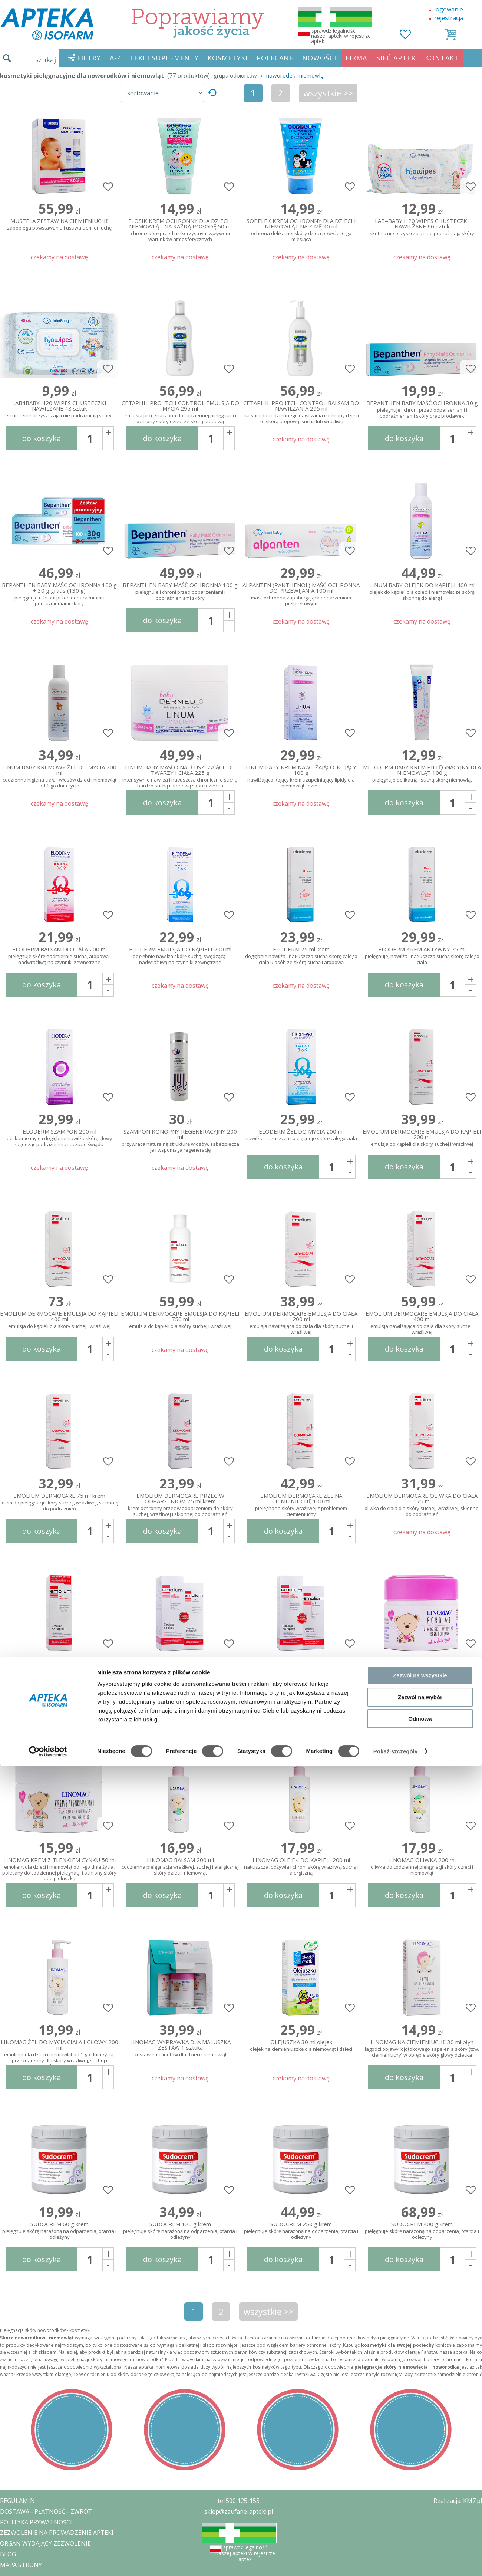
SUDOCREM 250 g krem (301, 2230)
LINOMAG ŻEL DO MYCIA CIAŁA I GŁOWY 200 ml (59, 2049)
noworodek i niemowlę (294, 75)
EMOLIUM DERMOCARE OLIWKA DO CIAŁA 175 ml (422, 1503)
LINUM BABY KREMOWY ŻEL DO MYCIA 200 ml (59, 774)
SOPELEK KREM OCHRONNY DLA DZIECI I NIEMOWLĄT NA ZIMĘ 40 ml (301, 228)
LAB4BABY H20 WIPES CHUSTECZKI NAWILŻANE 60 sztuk (422, 227)
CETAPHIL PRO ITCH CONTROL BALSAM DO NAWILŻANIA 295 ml (301, 410)
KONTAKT (442, 57)
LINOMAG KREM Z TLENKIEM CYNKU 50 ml (59, 1867)
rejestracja (448, 18)
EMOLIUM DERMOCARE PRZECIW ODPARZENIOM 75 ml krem (180, 1503)
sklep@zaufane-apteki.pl (238, 2511)
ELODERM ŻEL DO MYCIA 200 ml (301, 1135)
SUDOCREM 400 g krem (422, 2230)
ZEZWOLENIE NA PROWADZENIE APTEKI (56, 2533)
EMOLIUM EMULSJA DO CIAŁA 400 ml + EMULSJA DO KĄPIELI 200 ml (180, 1685)
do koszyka (41, 438)
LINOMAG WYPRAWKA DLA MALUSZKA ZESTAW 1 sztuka (180, 2048)
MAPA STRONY (21, 2565)
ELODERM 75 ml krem (301, 956)
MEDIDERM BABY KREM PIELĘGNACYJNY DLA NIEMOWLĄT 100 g (422, 773)
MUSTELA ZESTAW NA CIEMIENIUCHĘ (59, 224)
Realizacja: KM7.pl (457, 2501)
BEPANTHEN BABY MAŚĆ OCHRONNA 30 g (422, 409)
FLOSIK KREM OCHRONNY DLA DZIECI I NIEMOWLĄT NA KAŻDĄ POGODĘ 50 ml (180, 228)
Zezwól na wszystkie (420, 1369)
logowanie (448, 9)
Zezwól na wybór (420, 1390)
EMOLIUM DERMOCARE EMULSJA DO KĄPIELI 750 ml (180, 1320)
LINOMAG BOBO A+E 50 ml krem (422, 1684)
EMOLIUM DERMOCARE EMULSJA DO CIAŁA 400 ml (422, 1321)
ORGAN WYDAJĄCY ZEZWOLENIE (45, 2543)
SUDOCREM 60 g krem (59, 2230)
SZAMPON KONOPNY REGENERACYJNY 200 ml (180, 1139)
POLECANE (275, 57)
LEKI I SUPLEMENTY (164, 57)
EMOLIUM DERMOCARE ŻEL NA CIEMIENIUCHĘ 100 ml (301, 1503)
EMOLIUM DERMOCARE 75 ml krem (59, 1502)
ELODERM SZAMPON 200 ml (59, 1138)
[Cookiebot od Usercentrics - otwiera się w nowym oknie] (48, 1445)
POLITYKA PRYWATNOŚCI (36, 2522)
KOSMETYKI (228, 57)
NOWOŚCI (319, 57)
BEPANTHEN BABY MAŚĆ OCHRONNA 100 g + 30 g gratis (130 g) (59, 592)
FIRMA (356, 57)
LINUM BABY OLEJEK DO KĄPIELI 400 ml (422, 591)
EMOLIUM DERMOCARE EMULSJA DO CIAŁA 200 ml (301, 1321)
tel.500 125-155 (239, 2501)
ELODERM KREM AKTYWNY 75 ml (422, 956)
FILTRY (89, 57)
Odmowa (420, 1412)
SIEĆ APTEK (396, 57)
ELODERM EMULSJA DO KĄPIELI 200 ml (180, 956)
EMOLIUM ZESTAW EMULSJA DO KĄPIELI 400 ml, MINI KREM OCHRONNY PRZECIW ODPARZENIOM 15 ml (59, 1685)
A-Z (115, 57)
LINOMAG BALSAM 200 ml (180, 1866)
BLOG (8, 2554)
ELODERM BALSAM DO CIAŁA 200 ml (59, 956)
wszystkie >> (328, 93)
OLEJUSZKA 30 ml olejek (301, 2045)
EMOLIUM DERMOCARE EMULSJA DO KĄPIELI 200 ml (422, 1138)
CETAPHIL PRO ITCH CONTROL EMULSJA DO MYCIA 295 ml (180, 410)
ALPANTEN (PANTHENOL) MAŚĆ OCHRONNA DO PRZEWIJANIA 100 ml (301, 592)
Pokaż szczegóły (395, 1445)
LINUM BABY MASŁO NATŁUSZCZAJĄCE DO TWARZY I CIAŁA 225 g (180, 774)
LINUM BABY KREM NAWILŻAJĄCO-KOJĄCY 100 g (301, 774)
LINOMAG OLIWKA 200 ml (422, 1866)
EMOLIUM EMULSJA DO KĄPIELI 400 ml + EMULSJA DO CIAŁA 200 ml (301, 1685)
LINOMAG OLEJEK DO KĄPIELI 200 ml (301, 1866)
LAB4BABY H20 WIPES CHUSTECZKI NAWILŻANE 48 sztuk (59, 409)
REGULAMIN (17, 2501)
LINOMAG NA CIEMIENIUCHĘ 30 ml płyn (422, 2048)
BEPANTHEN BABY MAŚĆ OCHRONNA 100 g (180, 591)
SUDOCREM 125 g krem (180, 2230)
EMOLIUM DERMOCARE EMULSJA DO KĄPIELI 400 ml (59, 1320)
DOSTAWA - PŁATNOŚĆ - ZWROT (46, 2511)
